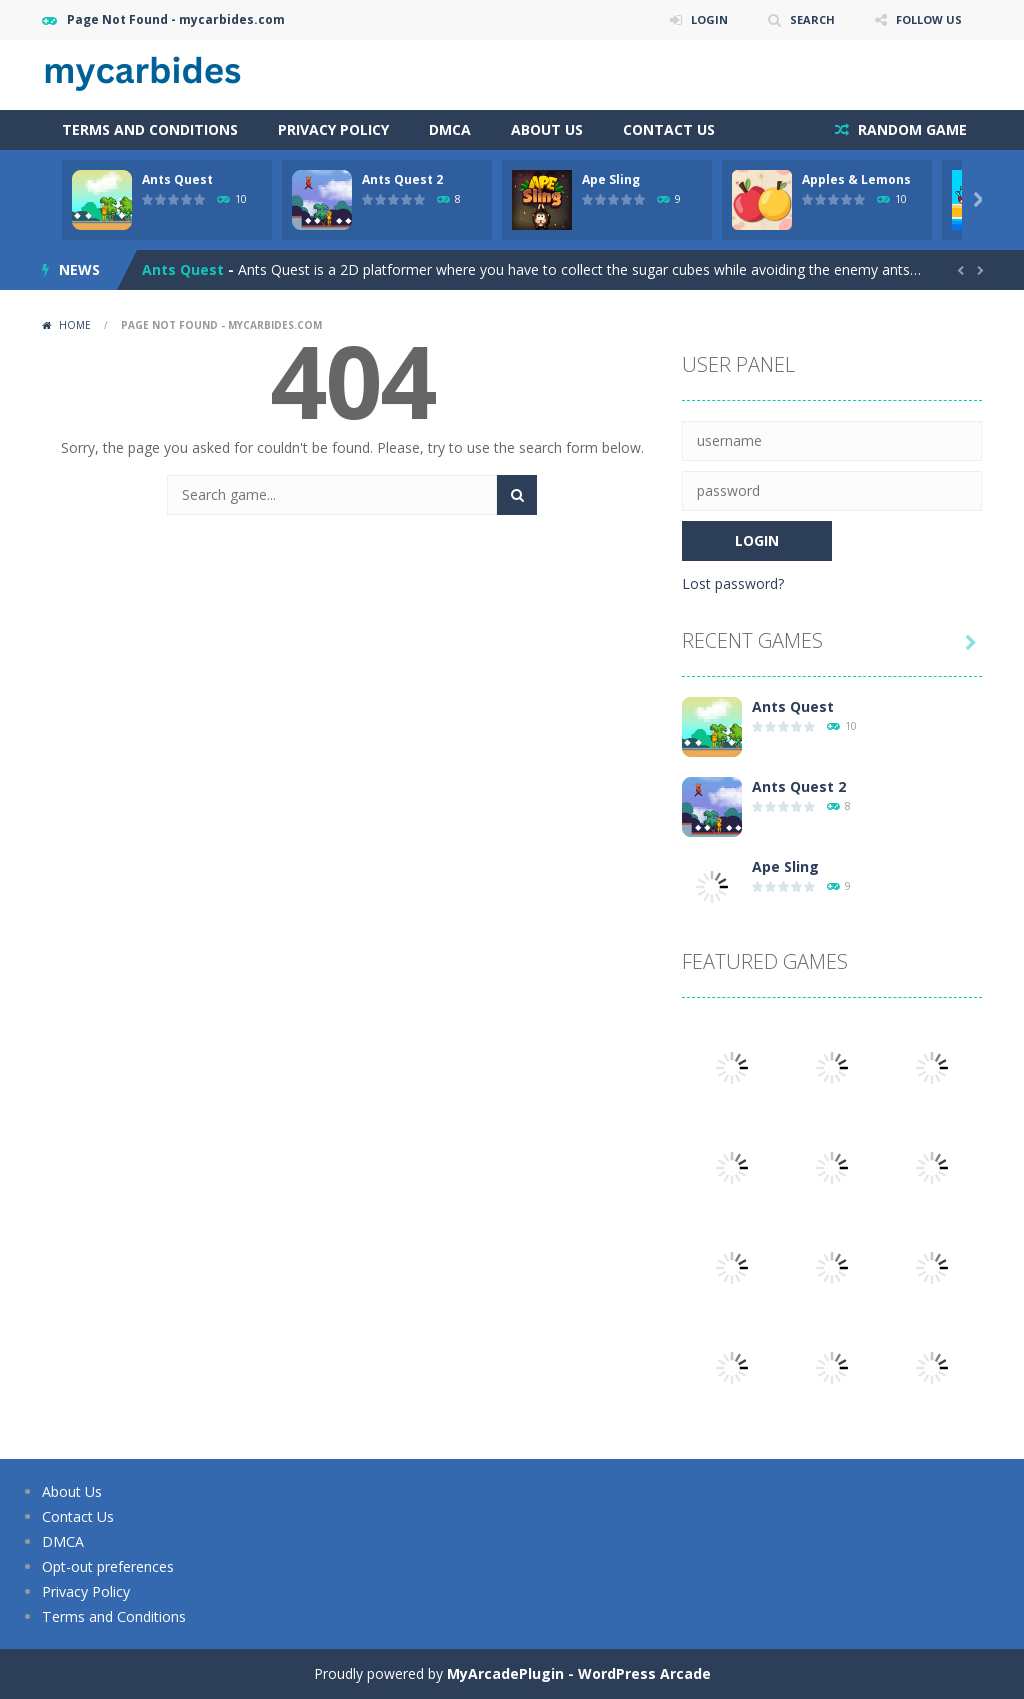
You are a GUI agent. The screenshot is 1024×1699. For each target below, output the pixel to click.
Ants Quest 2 (402, 179)
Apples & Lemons (856, 179)
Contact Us (669, 129)
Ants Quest (177, 179)
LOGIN (698, 19)
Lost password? (733, 583)
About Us (547, 129)
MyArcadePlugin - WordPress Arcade (579, 1673)
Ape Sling (611, 179)
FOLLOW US (926, 19)
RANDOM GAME (910, 129)
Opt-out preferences (108, 1566)
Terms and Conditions (150, 129)
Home (75, 325)
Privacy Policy (333, 129)
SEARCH (804, 19)
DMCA (450, 129)
